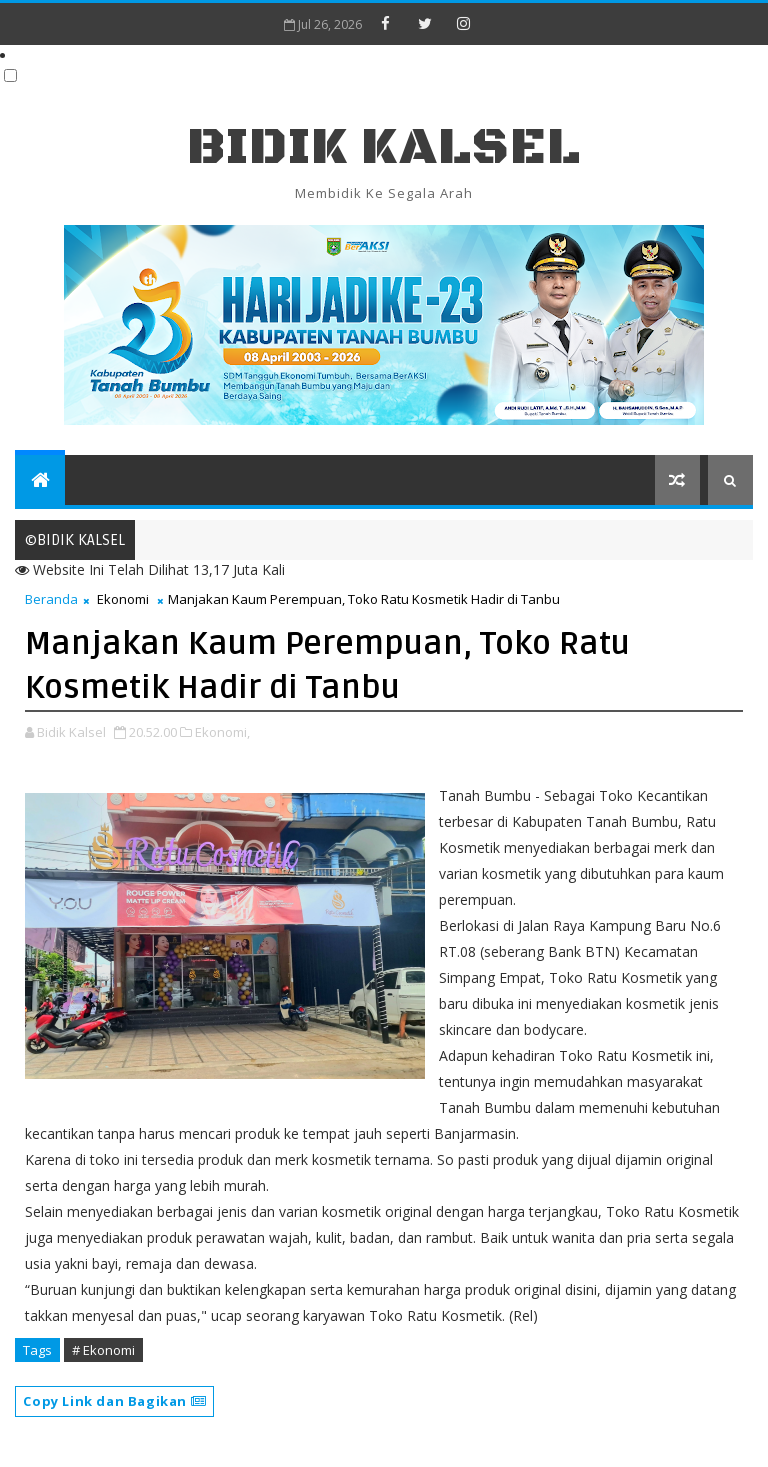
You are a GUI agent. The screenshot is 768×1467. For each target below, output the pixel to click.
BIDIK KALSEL (384, 147)
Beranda (51, 599)
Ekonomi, (222, 732)
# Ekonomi (103, 1350)
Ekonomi (123, 599)
